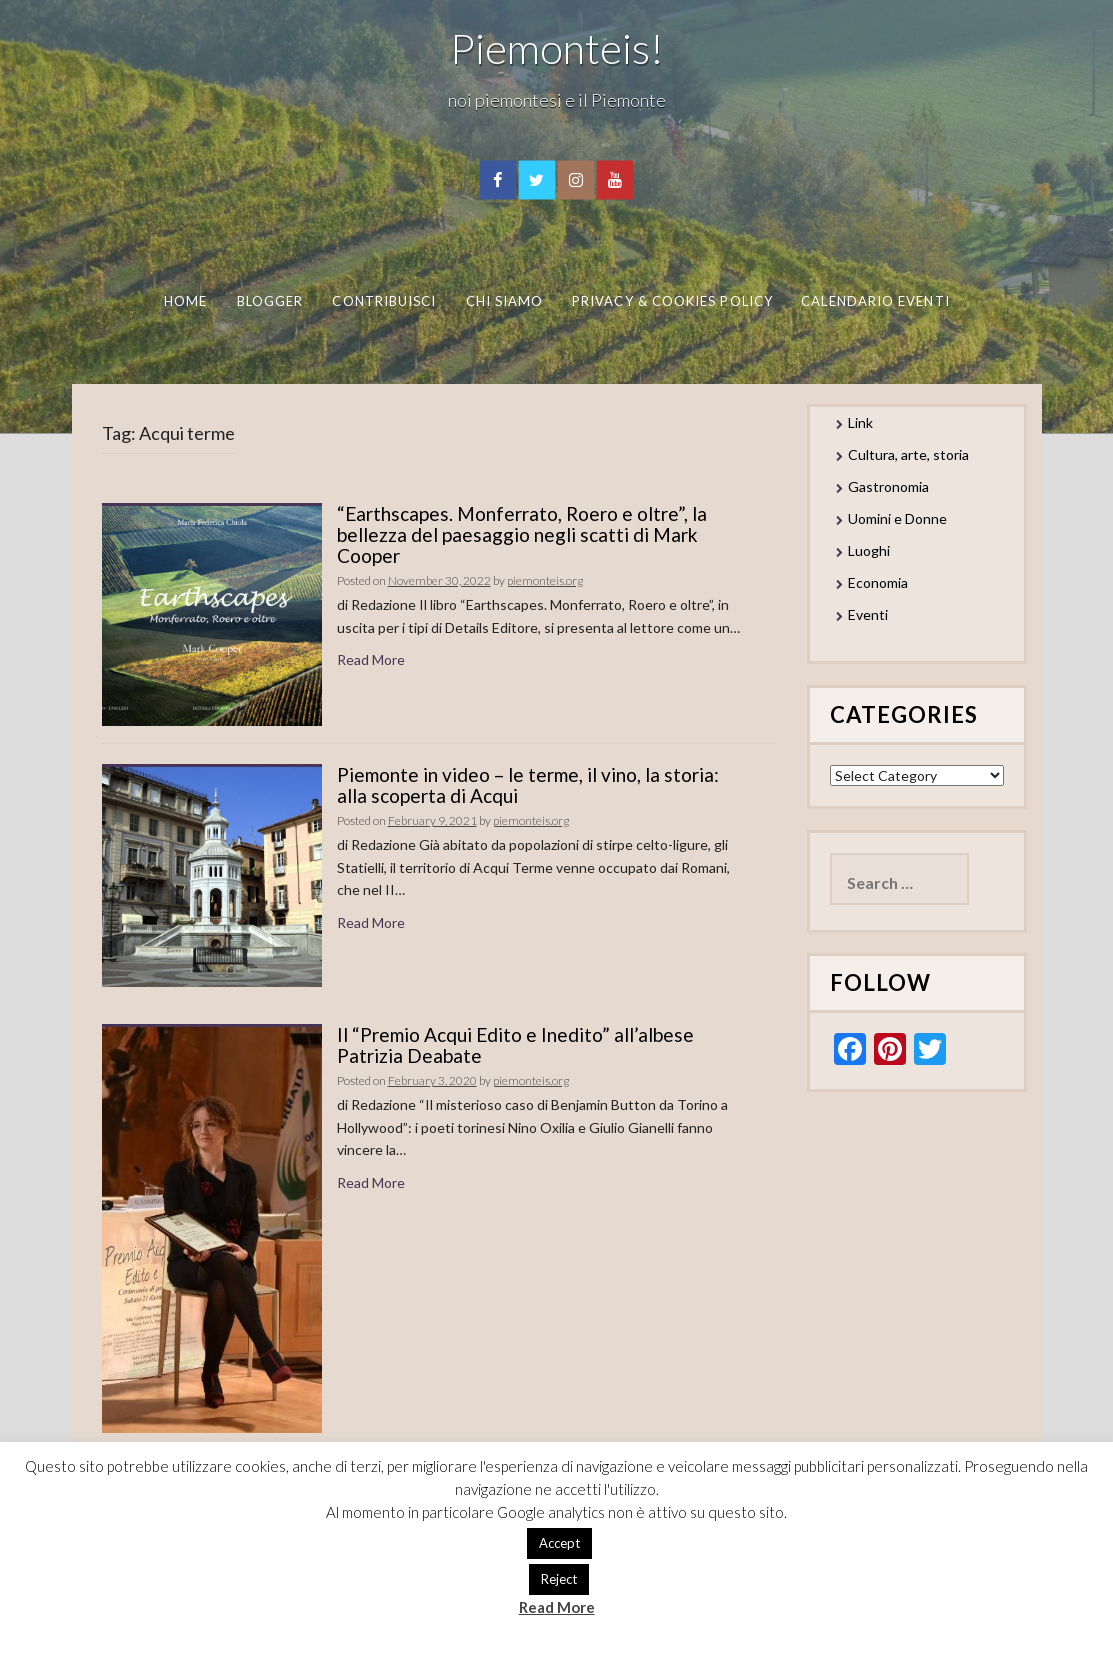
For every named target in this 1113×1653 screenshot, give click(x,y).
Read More (371, 659)
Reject (559, 1579)
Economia (878, 582)
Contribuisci (384, 301)
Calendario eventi (875, 301)
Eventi (868, 614)
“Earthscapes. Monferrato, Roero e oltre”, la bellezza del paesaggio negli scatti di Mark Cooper (522, 534)
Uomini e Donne (897, 518)
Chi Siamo (505, 301)
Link (860, 422)
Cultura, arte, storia (908, 454)
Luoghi (869, 550)
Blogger (270, 301)
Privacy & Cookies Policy (672, 301)
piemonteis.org (545, 580)
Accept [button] (559, 1543)
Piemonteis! (557, 48)
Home (185, 301)
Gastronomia (888, 486)
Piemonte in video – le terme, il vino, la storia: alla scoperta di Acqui (528, 785)
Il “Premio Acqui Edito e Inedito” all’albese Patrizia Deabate (515, 1045)
